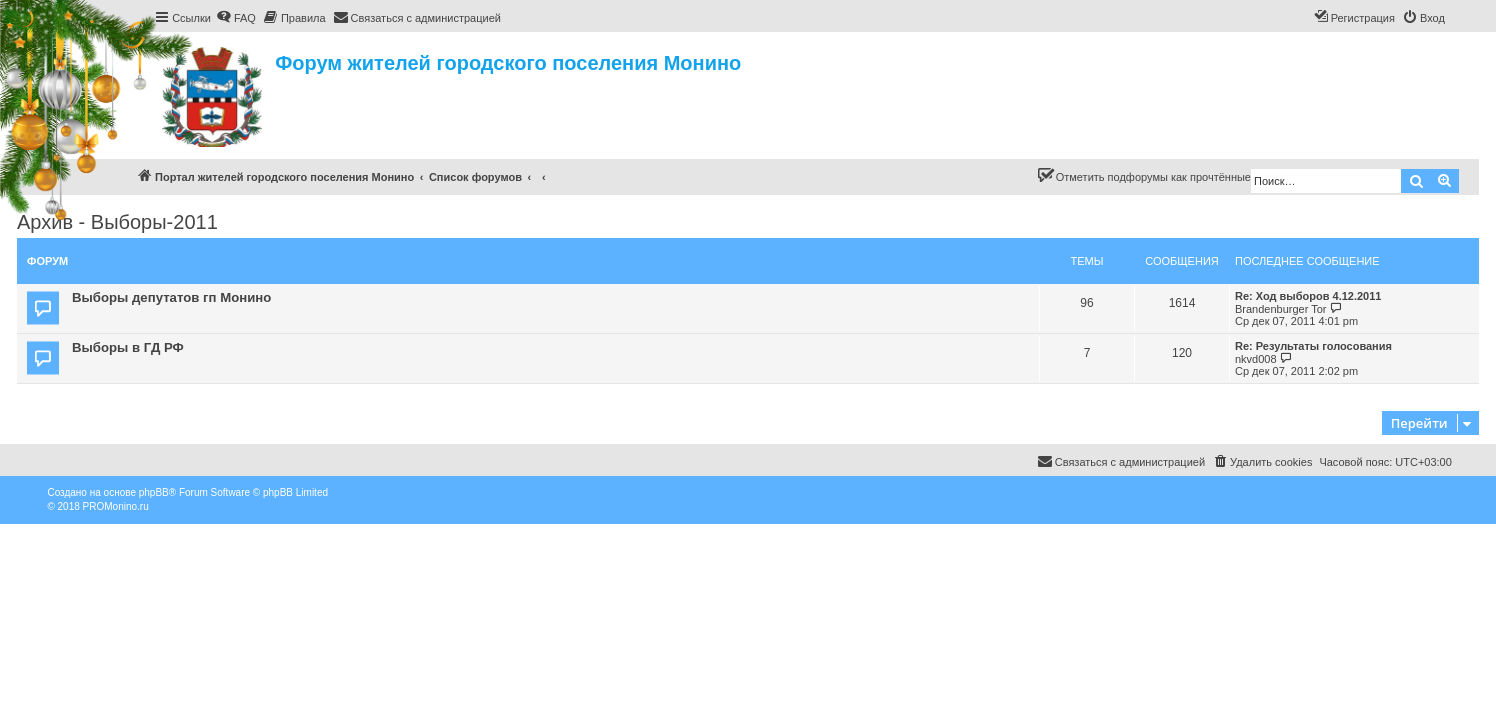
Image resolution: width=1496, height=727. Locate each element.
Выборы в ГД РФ (128, 347)
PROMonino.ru (116, 506)
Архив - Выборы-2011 (117, 222)
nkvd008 (1256, 359)
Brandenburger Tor (1281, 309)
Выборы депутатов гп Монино (171, 297)
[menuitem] (236, 18)
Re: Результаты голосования (1313, 346)
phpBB (154, 492)
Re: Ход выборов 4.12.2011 (1308, 296)
